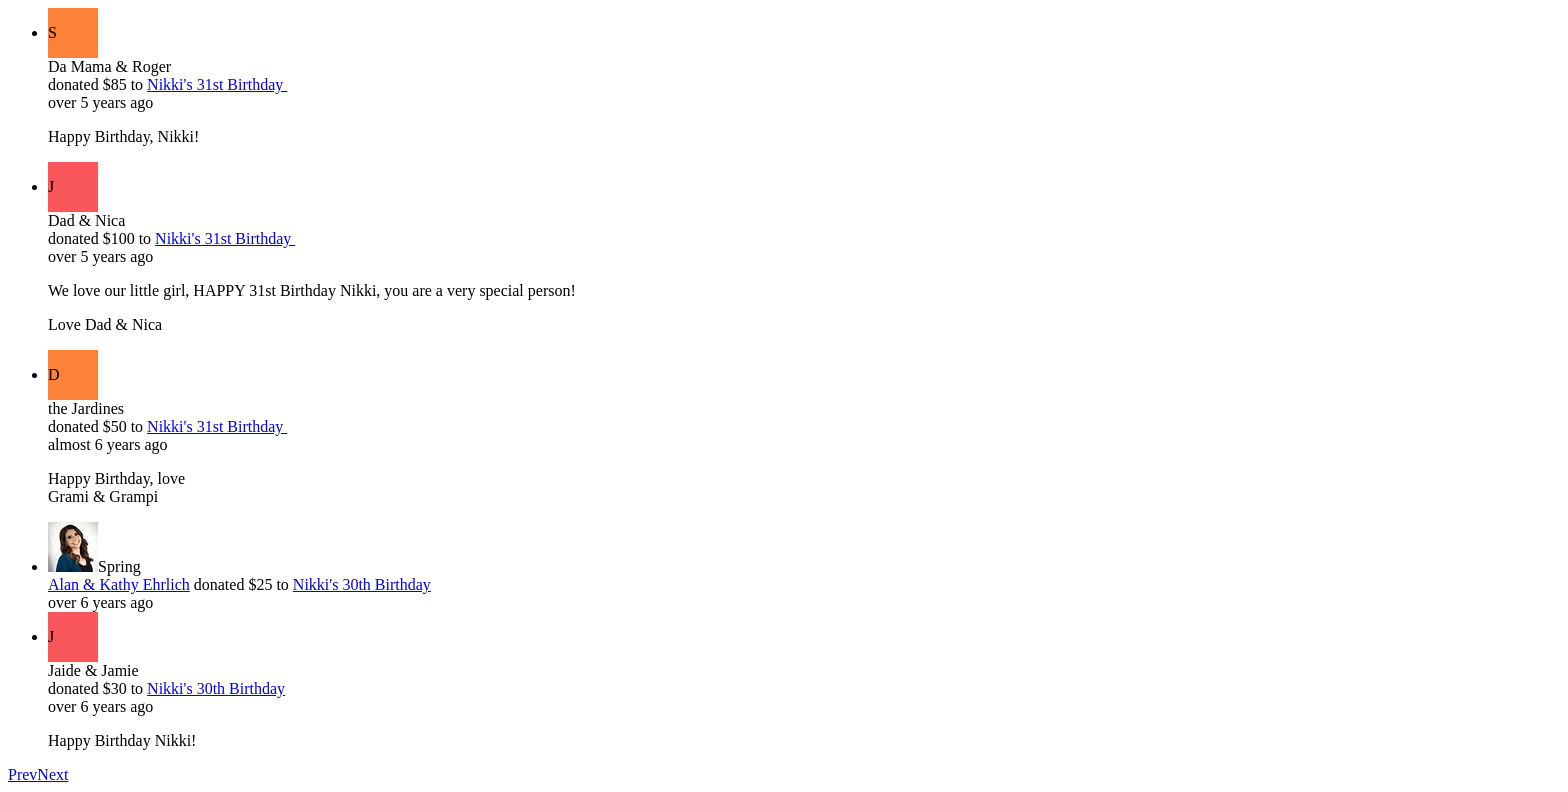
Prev (22, 774)
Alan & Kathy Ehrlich (119, 584)
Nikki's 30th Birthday (362, 584)
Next (52, 774)
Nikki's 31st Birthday (217, 84)
